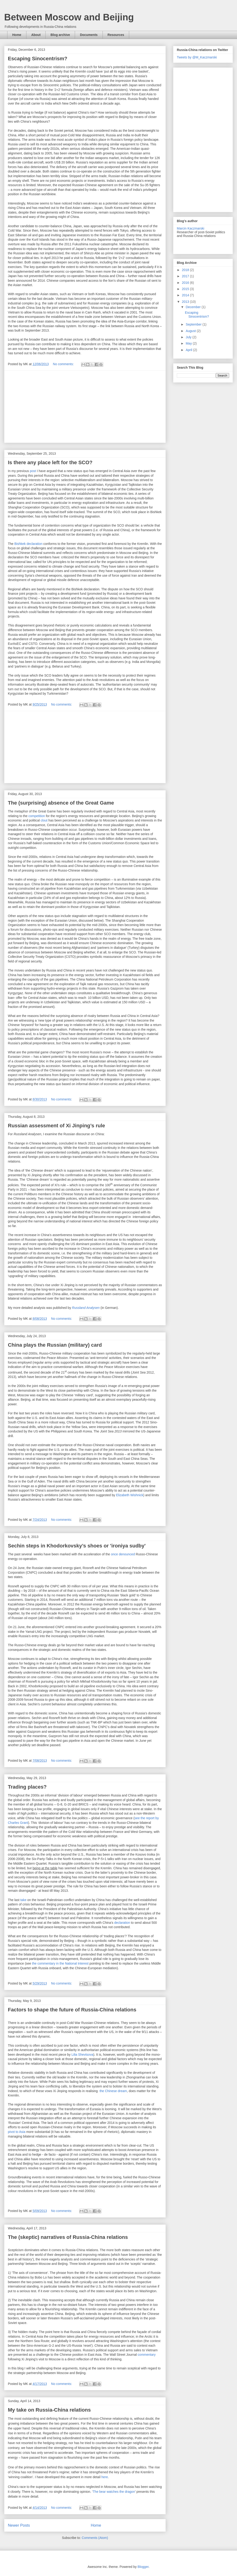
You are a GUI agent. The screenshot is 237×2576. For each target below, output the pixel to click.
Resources (116, 35)
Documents (88, 35)
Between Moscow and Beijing (69, 17)
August (191, 331)
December (193, 307)
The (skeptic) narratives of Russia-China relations (68, 2237)
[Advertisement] (85, 406)
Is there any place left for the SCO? (50, 462)
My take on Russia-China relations (49, 2410)
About (36, 35)
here (104, 2477)
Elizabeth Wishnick (129, 1495)
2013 (186, 302)
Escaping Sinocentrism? (37, 58)
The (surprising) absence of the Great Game (61, 803)
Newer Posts (19, 2525)
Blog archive (60, 35)
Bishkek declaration (28, 544)
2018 (186, 270)
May (189, 343)
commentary (147, 2354)
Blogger (142, 2567)
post (33, 471)
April (189, 350)
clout (43, 820)
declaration (122, 1922)
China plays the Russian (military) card (55, 1345)
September (194, 324)
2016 (186, 282)
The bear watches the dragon (114, 2491)
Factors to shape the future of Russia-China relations (72, 2010)
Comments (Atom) (95, 2538)
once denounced (123, 1554)
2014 (186, 295)
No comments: (64, 364)
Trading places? (27, 1787)
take (23, 1900)
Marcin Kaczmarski (190, 228)
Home (16, 35)
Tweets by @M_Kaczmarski (197, 57)
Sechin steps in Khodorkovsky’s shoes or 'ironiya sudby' (77, 1546)
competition (37, 816)
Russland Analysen (86, 1308)
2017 (186, 276)
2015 (186, 289)
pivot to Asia (16, 2132)
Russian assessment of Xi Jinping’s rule (56, 1125)
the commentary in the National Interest (60, 1963)
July (189, 337)
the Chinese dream (113, 2091)
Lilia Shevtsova (82, 2054)
